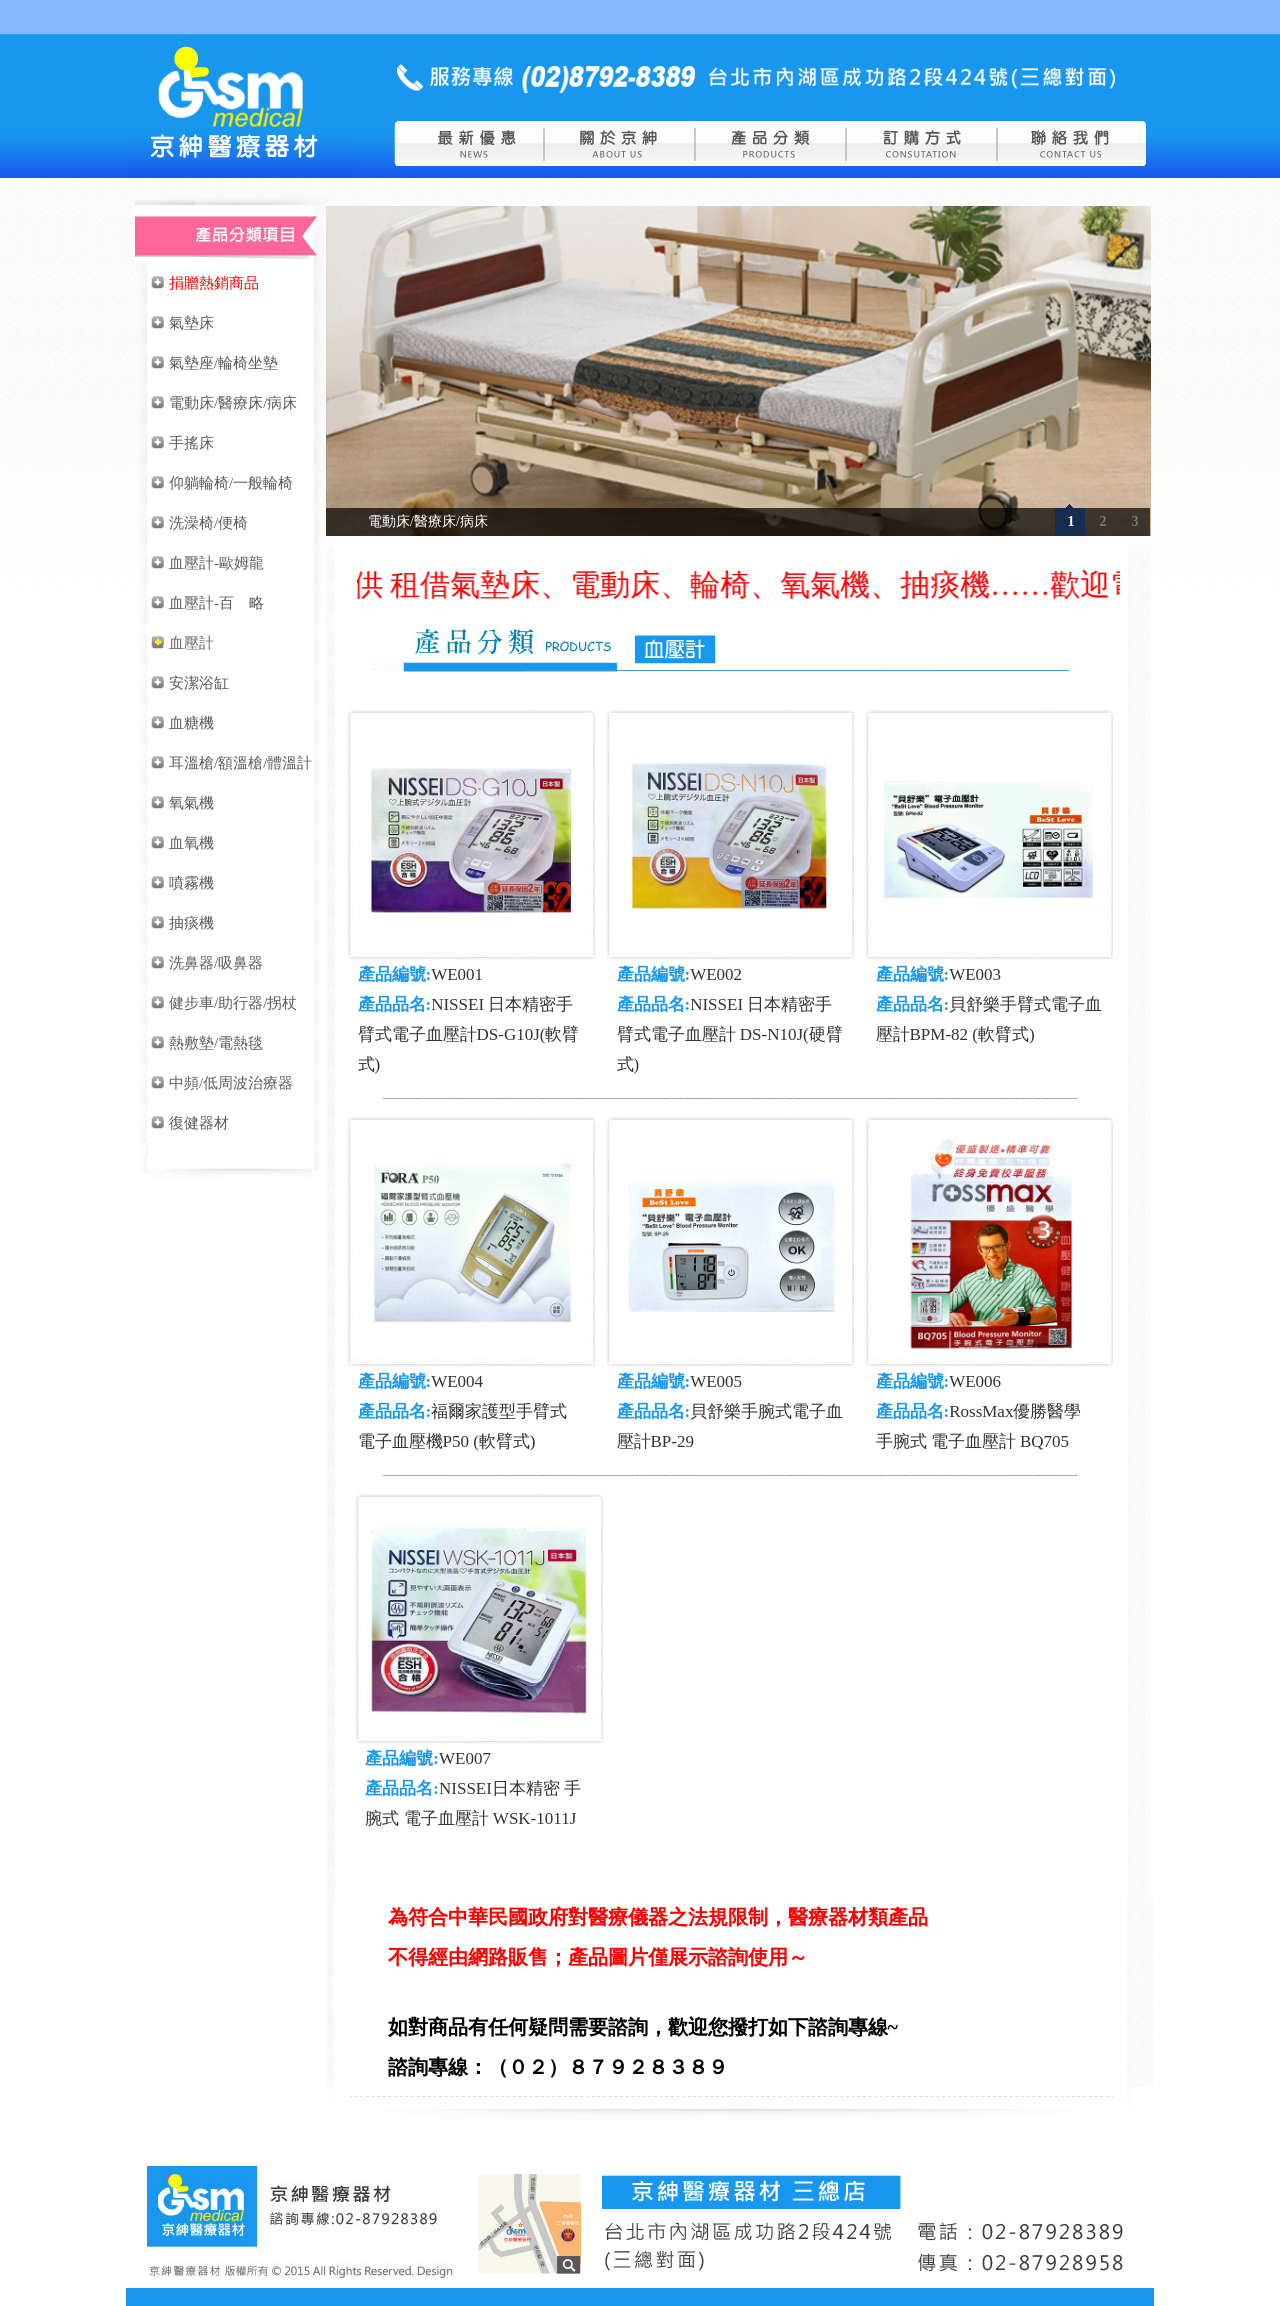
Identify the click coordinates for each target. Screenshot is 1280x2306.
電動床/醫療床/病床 (428, 521)
